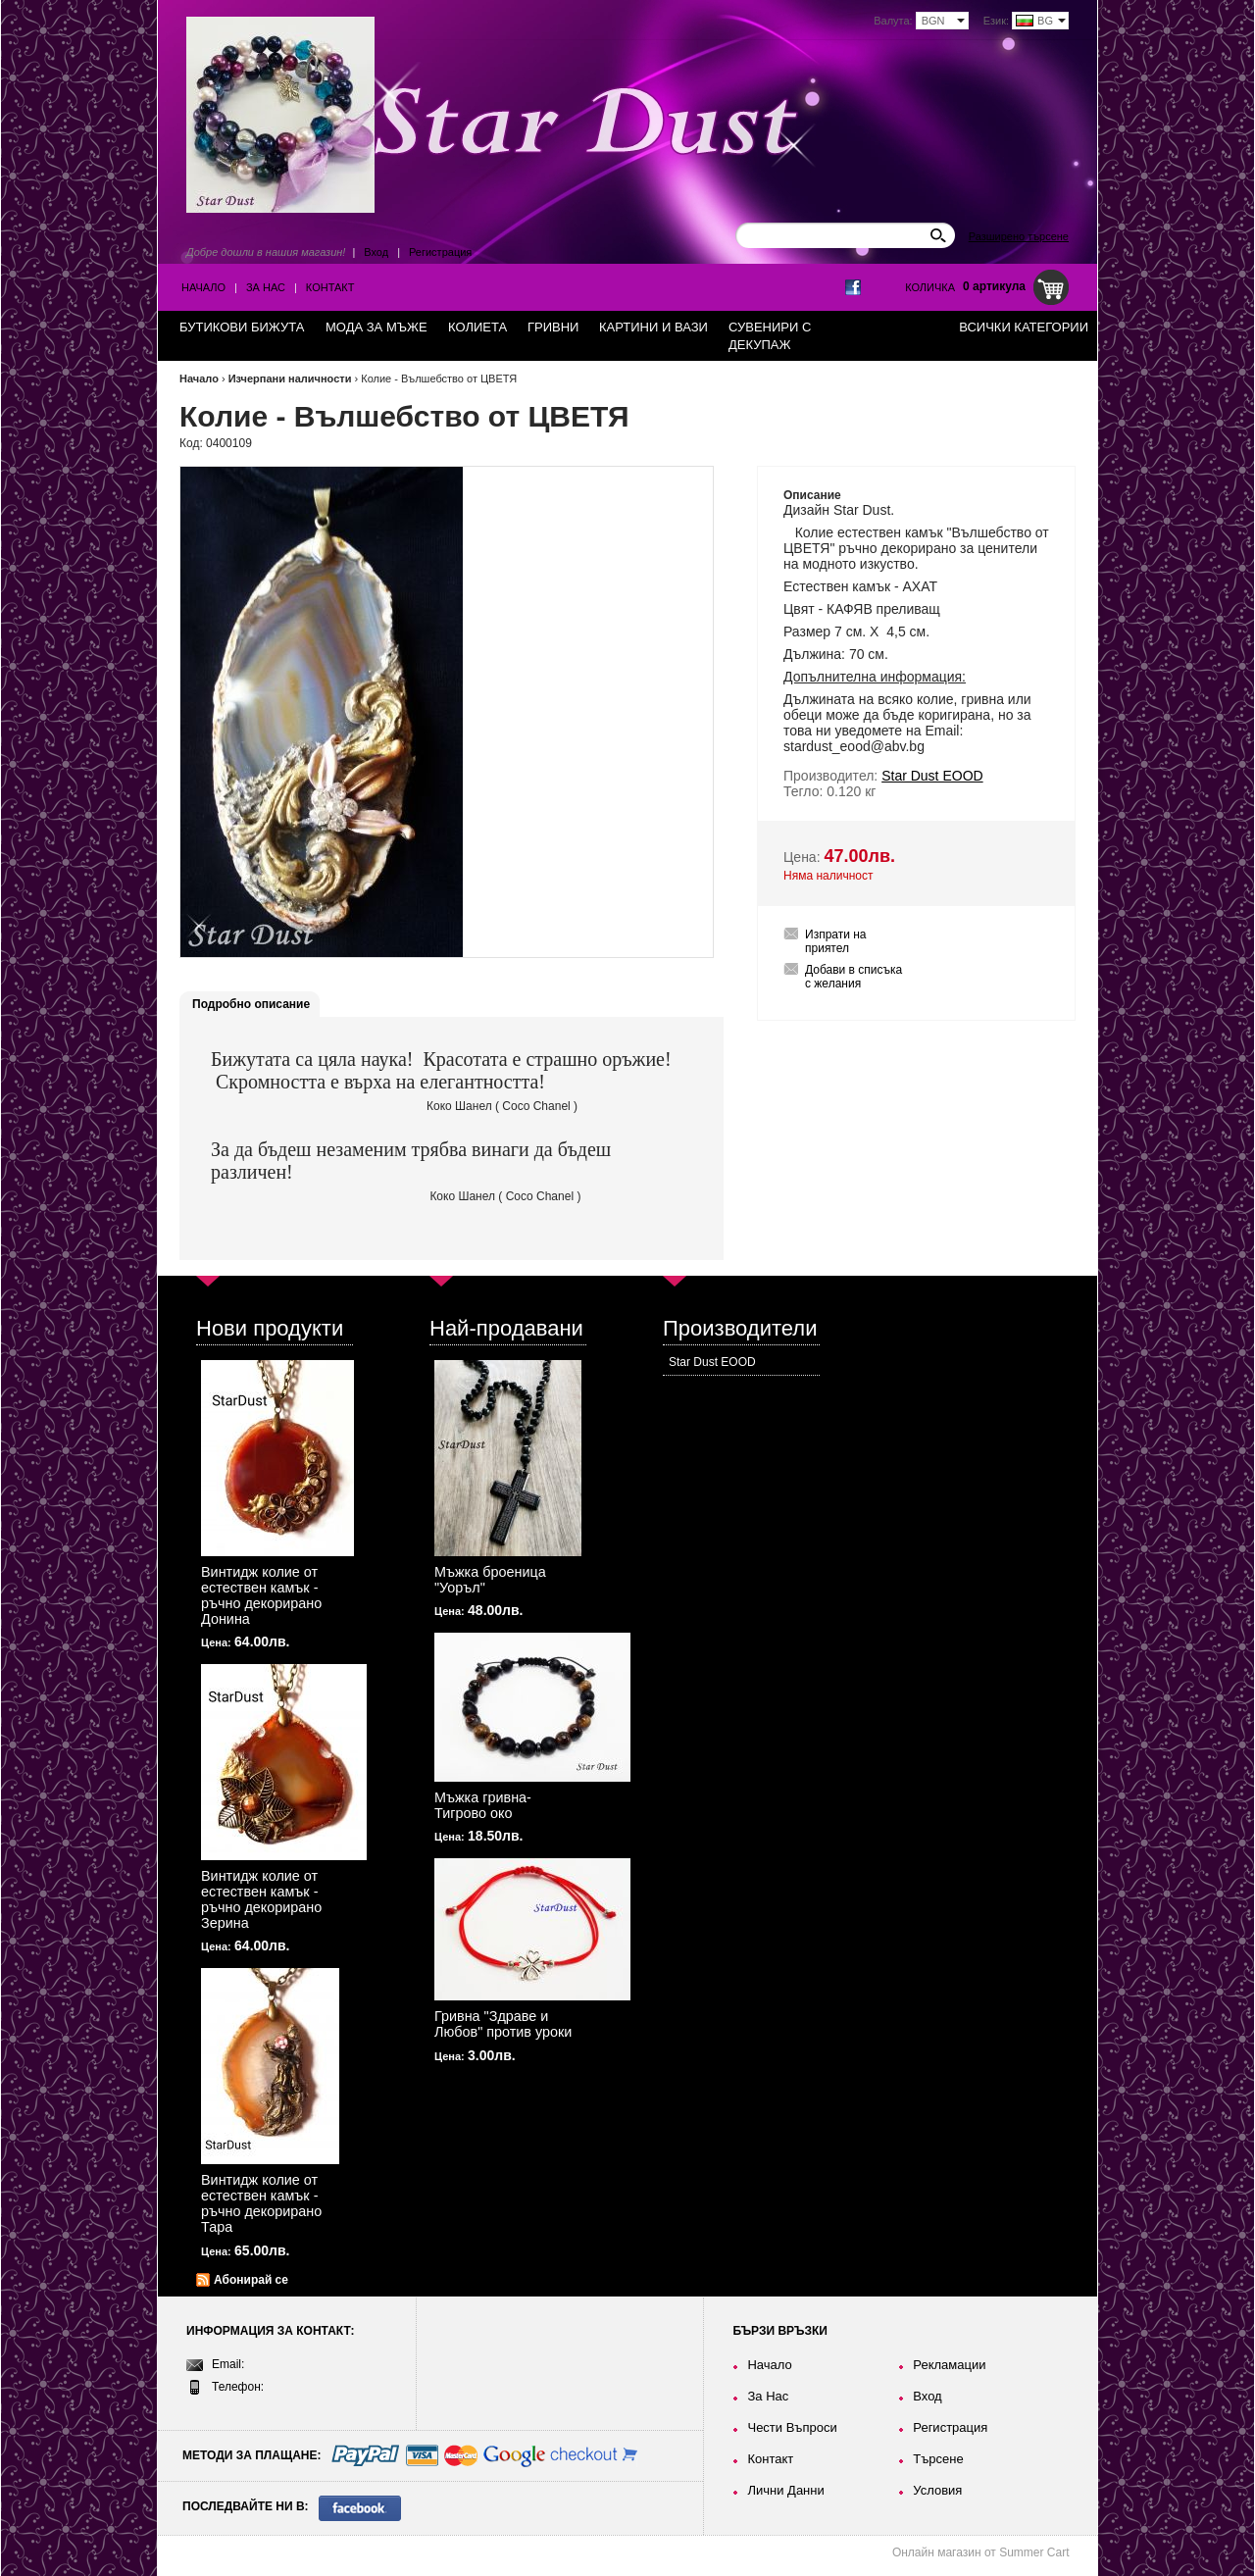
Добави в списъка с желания (853, 976)
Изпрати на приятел (836, 941)
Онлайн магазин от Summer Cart (981, 2552)
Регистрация (440, 252)
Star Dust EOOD (712, 1362)
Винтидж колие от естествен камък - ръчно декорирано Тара (261, 2203)
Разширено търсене (1019, 236)
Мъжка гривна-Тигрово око (482, 1805)
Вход (376, 252)
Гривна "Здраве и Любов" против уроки (503, 2024)
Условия (937, 2490)
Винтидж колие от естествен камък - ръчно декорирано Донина (261, 1595)
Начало (203, 287)
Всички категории (1023, 327)
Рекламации (949, 2364)
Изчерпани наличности (290, 378)
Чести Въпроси (791, 2427)
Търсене (938, 2458)
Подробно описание (251, 1004)
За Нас (265, 287)
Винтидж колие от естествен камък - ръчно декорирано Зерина (261, 1899)
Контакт (330, 287)
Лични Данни (785, 2490)
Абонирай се (251, 2280)
